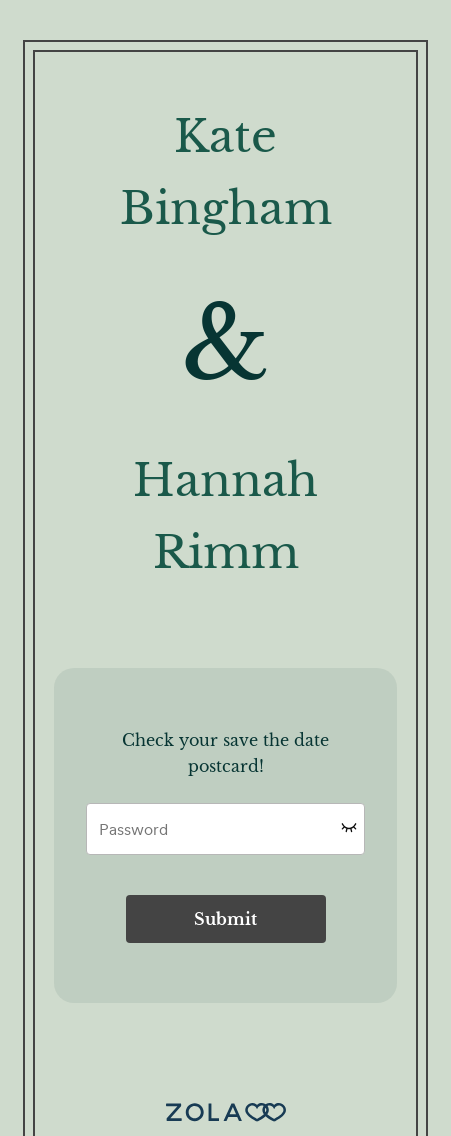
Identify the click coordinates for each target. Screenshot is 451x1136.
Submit (225, 919)
